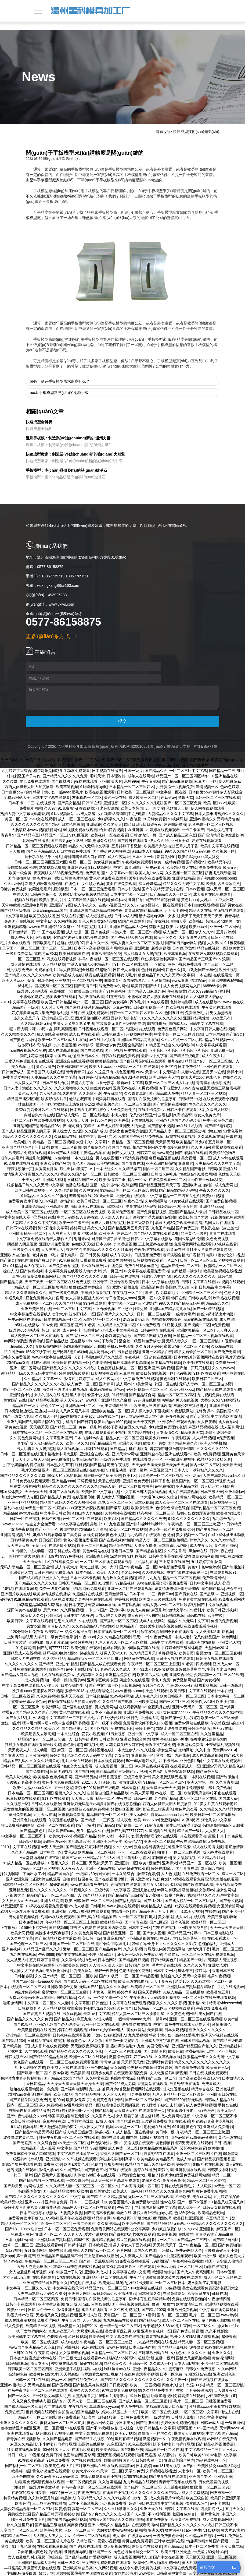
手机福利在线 (145, 1561)
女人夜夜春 (206, 1422)
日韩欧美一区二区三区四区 (126, 1174)
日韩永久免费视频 (15, 1357)
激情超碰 (67, 1201)
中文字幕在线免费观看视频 (131, 2003)
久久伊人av (200, 1147)
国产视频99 (195, 862)
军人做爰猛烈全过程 (76, 970)
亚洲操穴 (185, 1163)
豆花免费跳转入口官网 (44, 1298)
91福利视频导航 (93, 787)
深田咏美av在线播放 (87, 1206)
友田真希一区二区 (87, 797)
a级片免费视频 (219, 1787)
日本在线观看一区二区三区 (116, 1631)
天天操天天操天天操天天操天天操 (160, 1465)
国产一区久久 (19, 2396)
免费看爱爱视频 (15, 1077)
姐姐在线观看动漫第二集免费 (57, 1535)
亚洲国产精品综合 (17, 1147)
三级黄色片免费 (26, 1249)
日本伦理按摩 (73, 824)
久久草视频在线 (210, 1136)
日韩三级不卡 (226, 2525)
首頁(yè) (163, 131)
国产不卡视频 (97, 2428)
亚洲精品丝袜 (187, 1486)
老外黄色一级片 (45, 1255)
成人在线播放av (208, 1002)
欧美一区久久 (165, 937)
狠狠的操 (165, 2170)
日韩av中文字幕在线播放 (151, 1239)
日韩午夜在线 (221, 1551)
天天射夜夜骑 (225, 2390)
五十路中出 (197, 2003)
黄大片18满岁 (232, 2530)
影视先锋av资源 (20, 2315)
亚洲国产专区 (60, 905)
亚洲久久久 (221, 2353)
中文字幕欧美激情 (226, 1416)
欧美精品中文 (11, 2202)
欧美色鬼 (175, 2051)
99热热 (132, 2137)
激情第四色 (221, 2024)
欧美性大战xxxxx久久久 (32, 1787)
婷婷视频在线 (125, 1599)
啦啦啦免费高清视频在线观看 (39, 2482)
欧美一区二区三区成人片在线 (62, 1040)
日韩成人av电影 (126, 970)
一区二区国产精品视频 (139, 1976)
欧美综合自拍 (133, 2223)
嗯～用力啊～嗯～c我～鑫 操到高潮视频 (42, 1029)
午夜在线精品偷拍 (141, 1206)
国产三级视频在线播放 (210, 2379)
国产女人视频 (123, 1153)
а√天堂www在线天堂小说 (142, 1416)
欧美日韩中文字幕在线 (100, 1492)
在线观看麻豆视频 (52, 2546)
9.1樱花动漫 (234, 943)
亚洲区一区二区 (48, 2234)
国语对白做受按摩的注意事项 (152, 1099)
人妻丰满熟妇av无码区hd (224, 1475)
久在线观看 (88, 1621)
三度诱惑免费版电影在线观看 (29, 1061)
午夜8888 (87, 1637)
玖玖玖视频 (77, 2336)
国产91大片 (233, 1755)
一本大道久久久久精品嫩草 (118, 1169)
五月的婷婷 (225, 932)
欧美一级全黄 (20, 873)
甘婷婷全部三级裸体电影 (182, 1648)
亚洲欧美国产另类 (55, 1163)
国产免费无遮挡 (227, 1352)
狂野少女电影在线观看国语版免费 (33, 1744)
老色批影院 (109, 808)
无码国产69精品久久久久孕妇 (104, 1987)
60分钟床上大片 (56, 2449)
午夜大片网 (71, 2320)
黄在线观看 (14, 2541)
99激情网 (231, 2153)
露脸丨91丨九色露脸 (107, 1524)
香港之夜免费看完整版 (128, 1131)
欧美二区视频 (230, 1863)
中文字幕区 (120, 1890)
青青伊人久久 (58, 1626)
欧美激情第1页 (228, 1513)
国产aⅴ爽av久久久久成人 (109, 1669)
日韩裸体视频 (173, 1615)
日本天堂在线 (132, 1787)
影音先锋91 (166, 857)
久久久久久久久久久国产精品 (35, 824)
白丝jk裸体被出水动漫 (215, 1314)
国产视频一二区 (197, 1325)
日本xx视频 (194, 889)
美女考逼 (165, 1917)
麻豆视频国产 (70, 1325)
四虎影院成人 (211, 2509)
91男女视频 (147, 1088)
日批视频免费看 (19, 970)
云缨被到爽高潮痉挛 (175, 1115)
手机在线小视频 (67, 1551)
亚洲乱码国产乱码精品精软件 (191, 1987)
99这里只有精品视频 (124, 2439)
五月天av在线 (213, 1072)
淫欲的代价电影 (124, 1018)
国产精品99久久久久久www (28, 975)
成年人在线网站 (141, 776)
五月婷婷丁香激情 (126, 846)
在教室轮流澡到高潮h (208, 1739)
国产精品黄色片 (33, 1831)
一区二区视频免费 (87, 980)
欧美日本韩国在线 (74, 953)
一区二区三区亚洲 (29, 959)
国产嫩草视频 (117, 1508)
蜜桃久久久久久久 (43, 1174)
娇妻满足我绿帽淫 (220, 873)
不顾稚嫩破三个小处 (221, 2250)
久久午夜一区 (177, 2379)
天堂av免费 (134, 2471)
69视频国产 (161, 2261)
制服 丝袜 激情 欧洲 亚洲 (94, 1233)
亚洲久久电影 (129, 1443)
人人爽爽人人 (59, 1233)
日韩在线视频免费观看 (89, 1013)
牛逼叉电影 (14, 1298)
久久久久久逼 (199, 2353)
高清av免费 (17, 2374)
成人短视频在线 (99, 916)
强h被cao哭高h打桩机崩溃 (28, 1362)
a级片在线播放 (27, 1325)
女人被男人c (12, 1901)
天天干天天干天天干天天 (201, 916)
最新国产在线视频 (19, 921)
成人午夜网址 (119, 857)
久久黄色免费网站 (25, 1438)
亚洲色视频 (100, 932)
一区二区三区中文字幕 (188, 770)
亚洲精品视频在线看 (221, 2304)
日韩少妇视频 (61, 1771)
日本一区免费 (171, 2374)
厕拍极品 (60, 889)
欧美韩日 (196, 921)
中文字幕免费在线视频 (139, 1379)
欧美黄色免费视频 (186, 2519)
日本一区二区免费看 (202, 2546)
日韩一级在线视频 (125, 1276)
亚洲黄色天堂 (233, 1454)
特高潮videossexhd (225, 2003)
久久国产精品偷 (68, 1303)
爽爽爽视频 (76, 2525)
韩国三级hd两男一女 (223, 921)
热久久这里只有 (26, 1018)
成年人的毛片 (12, 1158)
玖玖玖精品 (139, 2396)
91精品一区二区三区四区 (164, 1782)
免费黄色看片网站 (172, 1029)
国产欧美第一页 (16, 2046)
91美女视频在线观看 (187, 1201)
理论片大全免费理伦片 (117, 1109)
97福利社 (223, 991)
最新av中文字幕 (154, 1056)
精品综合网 (101, 2218)
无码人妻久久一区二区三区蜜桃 (136, 943)
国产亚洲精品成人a (42, 851)
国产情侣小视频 (160, 1126)
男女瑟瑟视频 (221, 1013)
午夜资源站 (150, 781)
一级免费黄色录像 (62, 1637)
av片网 (157, 873)
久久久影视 (132, 1949)
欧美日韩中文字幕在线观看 (29, 1621)
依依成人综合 (122, 2428)
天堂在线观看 (109, 1481)
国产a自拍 (66, 1056)
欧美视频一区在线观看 (109, 835)
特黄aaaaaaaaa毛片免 (169, 1814)
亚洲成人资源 (90, 2315)
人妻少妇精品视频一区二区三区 (26, 2509)
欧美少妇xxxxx (182, 1389)
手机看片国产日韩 (77, 1422)
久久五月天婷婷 (148, 1346)
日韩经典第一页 (192, 1938)
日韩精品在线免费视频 (46, 2040)
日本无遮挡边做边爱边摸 (25, 1411)
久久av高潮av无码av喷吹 (93, 1626)
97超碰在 (103, 970)
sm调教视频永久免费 (28, 1050)
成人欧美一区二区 (144, 797)
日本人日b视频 (186, 2363)
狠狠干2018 (74, 1691)
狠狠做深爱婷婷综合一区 (89, 1287)
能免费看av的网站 (114, 986)
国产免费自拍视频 (221, 1201)
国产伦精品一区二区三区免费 (215, 1508)
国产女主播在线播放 (170, 1104)
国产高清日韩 (85, 986)
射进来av (81, 1239)
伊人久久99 (159, 840)
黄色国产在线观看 (28, 2062)
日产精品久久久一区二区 (170, 894)
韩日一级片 (51, 1330)
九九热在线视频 (23, 1954)
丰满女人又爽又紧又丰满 (73, 1023)
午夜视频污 (78, 2406)
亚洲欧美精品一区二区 (27, 1233)
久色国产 (124, 2008)
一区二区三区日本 (170, 2283)
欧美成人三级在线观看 (152, 1405)
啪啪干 (162, 1852)
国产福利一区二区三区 (84, 1335)
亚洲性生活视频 (51, 2304)
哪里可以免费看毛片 (162, 1292)
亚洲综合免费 (56, 2202)
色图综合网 (101, 1362)
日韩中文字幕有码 (78, 1615)
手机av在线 (227, 2105)
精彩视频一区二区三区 (155, 1513)
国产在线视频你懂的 (116, 1540)
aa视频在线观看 (23, 900)
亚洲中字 (168, 1066)
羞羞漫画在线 (80, 1196)
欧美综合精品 (107, 2449)
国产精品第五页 (75, 1728)
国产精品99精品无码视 (178, 1190)
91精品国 (119, 1395)
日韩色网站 (43, 1572)
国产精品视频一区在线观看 (41, 2180)
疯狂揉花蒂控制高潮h (159, 959)
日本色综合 (85, 1572)
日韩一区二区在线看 (154, 1314)
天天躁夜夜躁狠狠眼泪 (89, 2046)
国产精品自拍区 (141, 1432)
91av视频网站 (62, 813)
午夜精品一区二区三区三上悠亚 (194, 1524)
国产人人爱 (136, 2514)
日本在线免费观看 (75, 851)
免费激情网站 (213, 1578)
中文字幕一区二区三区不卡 (23, 1836)
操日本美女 (39, 2363)
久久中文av (88, 1190)
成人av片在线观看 (84, 1034)
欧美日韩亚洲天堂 (164, 1077)
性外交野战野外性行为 (119, 1718)
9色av (91, 1960)
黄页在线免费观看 (121, 883)
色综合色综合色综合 (172, 1508)
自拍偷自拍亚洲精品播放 (107, 1793)
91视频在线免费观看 (227, 1217)
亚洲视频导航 (75, 2552)
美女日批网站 (56, 1970)
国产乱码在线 (88, 1917)
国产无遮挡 (199, 1416)
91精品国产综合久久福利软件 (169, 1045)
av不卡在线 (75, 1669)
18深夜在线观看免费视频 (46, 1906)
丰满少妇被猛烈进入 (190, 1405)
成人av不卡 (71, 1330)
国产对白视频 (68, 2347)
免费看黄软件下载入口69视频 (33, 1201)
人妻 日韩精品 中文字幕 (210, 1287)
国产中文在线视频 (212, 1605)
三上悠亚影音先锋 (132, 1309)
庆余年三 (233, 1588)
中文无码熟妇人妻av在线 (179, 1072)
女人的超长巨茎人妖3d (84, 1298)
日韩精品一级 (189, 1099)
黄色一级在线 (115, 797)
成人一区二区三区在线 (77, 819)
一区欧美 (158, 964)
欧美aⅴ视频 (176, 926)
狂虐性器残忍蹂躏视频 (120, 2105)
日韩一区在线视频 (25, 1518)
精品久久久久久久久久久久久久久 (70, 1486)
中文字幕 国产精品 (72, 2148)
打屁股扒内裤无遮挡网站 (164, 1949)
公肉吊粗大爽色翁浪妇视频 (171, 1771)
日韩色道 (225, 1276)
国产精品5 (105, 1825)
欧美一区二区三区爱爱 (220, 1718)
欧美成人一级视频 (128, 2191)
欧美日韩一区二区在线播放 (212, 1814)
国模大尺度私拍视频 (108, 1222)
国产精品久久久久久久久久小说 (68, 1368)
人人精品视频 (53, 964)
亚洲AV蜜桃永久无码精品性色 (214, 819)
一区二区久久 (108, 2186)
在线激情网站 (174, 2293)
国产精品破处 (57, 1341)
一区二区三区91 (216, 2487)
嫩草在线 (175, 1061)
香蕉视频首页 (83, 2396)
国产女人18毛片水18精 (25, 1718)
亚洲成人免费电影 (218, 2127)
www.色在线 (233, 1002)
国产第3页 (234, 1034)
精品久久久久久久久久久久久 (27, 1136)
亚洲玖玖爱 (181, 1847)
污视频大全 (224, 1481)
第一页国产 (112, 1271)
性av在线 (167, 2202)
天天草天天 (34, 1282)
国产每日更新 (45, 1260)
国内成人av (178, 1023)
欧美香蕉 (121, 1120)
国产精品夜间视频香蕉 (152, 1335)
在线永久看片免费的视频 (140, 2568)
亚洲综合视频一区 (156, 2331)
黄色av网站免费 (100, 2422)
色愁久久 (231, 1292)
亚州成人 (227, 1944)
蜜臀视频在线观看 (227, 1147)
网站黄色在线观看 (139, 1658)
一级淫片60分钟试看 (30, 991)
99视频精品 (66, 1997)
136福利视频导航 (154, 2137)
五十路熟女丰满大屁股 (144, 1217)
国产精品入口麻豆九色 (146, 991)
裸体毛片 (25, 986)
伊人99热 (152, 1615)
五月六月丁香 (187, 846)
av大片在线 (28, 1513)
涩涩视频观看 (180, 2256)
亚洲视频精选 (15, 926)
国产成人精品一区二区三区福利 (191, 1901)
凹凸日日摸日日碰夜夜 (143, 824)
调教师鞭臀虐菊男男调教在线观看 (184, 2143)
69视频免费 (93, 1744)
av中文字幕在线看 (72, 1524)
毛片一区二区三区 (227, 1949)
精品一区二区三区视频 (181, 1578)
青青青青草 (75, 1072)
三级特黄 (102, 1890)
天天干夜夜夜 (144, 1422)
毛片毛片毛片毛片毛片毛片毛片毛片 (178, 1050)
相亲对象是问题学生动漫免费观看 (61, 770)
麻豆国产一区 (205, 781)
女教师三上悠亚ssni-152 (73, 1104)
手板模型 (106, 180)
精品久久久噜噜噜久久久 (25, 1292)
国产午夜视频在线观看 (130, 2304)
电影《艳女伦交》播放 (225, 1255)
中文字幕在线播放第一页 (187, 1572)
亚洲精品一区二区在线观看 (136, 1066)
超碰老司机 (58, 1884)
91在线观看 (74, 2428)
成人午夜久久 (85, 905)
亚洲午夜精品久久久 (149, 2369)
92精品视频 (125, 1583)
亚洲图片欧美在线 (16, 1594)
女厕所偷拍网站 (48, 1346)
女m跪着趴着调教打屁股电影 (122, 813)
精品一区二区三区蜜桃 (206, 2180)
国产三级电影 (108, 1787)
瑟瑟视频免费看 (52, 867)
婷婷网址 (77, 1228)
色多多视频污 (176, 1416)
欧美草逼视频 (67, 787)
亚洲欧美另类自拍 (193, 1927)
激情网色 (140, 2562)
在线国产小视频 (115, 2492)
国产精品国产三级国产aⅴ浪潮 (204, 959)
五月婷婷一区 (219, 1142)
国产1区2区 (153, 1901)
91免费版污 (67, 808)
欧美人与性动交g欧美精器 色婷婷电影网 (39, 1777)
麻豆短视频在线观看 (23, 1798)
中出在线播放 (92, 1266)
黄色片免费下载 (46, 878)
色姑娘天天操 (177, 808)
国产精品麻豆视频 (177, 781)
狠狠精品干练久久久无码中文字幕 (166, 975)
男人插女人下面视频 (26, 1970)
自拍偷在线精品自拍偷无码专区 (74, 1701)
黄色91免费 (161, 1680)
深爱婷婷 (117, 1556)
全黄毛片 (39, 1545)
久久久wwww (223, 1368)
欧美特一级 (20, 2471)
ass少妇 (110, 1782)
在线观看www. (95, 2358)
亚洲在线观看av (178, 1454)
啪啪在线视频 (215, 2266)
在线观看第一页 (226, 975)
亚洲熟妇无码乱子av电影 (84, 1804)
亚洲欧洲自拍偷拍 (161, 1163)
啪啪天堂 (97, 776)
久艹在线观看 (36, 2051)
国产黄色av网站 (22, 1040)
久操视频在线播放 (120, 1513)
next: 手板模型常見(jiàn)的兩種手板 (59, 392)
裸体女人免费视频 (189, 2433)
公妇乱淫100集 (191, 2385)
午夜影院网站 (182, 1411)
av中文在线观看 (42, 819)
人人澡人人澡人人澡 (106, 1965)
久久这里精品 (54, 1658)
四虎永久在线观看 (134, 1680)
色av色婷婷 (229, 787)
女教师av (206, 1890)
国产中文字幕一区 (104, 1685)
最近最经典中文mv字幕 (194, 1669)
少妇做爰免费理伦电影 (167, 1427)
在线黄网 (185, 2234)
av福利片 (197, 1610)
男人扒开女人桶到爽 (217, 1486)
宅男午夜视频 (118, 1465)
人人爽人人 (214, 1831)
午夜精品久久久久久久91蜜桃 (107, 1249)
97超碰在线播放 (147, 1400)
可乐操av (166, 2250)
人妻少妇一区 (189, 2471)
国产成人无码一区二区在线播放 (82, 1115)
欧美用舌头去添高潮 (223, 883)
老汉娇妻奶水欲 (136, 1319)
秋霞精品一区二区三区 (222, 1266)
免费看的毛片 (46, 970)
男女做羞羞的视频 (18, 1809)
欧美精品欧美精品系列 (159, 2148)
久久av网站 (13, 883)
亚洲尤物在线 (143, 1890)
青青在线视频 (157, 2336)
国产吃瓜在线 (128, 2121)
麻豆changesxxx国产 (50, 910)
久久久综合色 (45, 2143)
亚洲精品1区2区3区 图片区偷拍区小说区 (75, 1018)
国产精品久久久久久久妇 (35, 1583)
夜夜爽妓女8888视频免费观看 (58, 873)
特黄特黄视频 (14, 2498)
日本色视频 (180, 1922)
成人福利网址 (231, 1427)
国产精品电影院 (217, 1126)
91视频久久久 (58, 1863)
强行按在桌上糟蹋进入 (154, 1809)
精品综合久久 (217, 1303)
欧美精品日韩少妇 (191, 1142)
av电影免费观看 (172, 1567)
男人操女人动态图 (68, 1131)
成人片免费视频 (195, 2492)
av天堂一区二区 (38, 1508)
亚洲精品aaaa (211, 1206)
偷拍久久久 (232, 1077)
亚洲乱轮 (93, 824)
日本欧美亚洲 (100, 2245)
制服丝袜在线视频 (88, 1594)
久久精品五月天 (142, 1653)
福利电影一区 (72, 1255)
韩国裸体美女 (11, 1492)
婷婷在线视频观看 (165, 830)
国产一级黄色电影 (63, 1292)
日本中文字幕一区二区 (129, 894)
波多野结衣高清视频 (35, 1045)
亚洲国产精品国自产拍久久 (194, 2046)
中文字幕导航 (16, 916)
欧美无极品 (62, 2094)
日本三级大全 (211, 1492)
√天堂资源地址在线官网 (40, 1857)
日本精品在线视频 (166, 1362)
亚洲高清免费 (57, 1206)
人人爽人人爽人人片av (52, 2535)
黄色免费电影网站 (211, 2191)
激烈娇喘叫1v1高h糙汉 (180, 1820)
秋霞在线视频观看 (100, 792)
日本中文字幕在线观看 (51, 797)
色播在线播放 (76, 1185)
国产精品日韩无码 (47, 2514)
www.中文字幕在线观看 (51, 1357)
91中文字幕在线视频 (145, 2288)
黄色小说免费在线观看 (108, 878)
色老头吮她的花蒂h (135, 1970)
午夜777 (136, 2277)
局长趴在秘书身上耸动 (43, 857)
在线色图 (72, 883)
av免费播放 (60, 1459)
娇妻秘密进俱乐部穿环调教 (172, 1448)
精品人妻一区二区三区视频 (203, 1093)
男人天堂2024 (72, 1400)
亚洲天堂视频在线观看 (220, 2035)
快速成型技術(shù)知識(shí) (196, 131)
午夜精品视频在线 (95, 1153)
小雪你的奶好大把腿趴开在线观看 (80, 937)
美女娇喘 (189, 1206)
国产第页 (7, 1260)
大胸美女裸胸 (46, 1169)
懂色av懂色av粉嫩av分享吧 (193, 2137)
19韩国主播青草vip (112, 2396)
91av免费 (49, 1325)
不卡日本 (41, 1147)
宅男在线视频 (142, 1120)
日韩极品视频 (30, 1841)
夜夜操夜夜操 (174, 2180)
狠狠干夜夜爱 (106, 1970)
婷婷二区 (124, 1233)
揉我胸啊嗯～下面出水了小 (22, 1874)
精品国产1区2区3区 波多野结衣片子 (37, 1099)
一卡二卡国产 (193, 830)
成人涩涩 (221, 1583)
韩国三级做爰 (54, 1841)
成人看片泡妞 (57, 1642)
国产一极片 (85, 1825)
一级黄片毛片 (183, 1314)
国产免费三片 (187, 1228)
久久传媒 (9, 781)
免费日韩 (68, 2299)
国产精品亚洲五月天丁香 (160, 1185)
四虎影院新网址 (38, 1158)
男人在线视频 (107, 1158)
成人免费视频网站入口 (182, 986)
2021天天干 (91, 1782)
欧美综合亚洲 (142, 1508)
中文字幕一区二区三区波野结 (178, 1034)
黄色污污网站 (223, 2358)
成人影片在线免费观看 (212, 894)
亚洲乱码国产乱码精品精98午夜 (95, 910)
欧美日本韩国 (132, 808)
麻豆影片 (158, 1610)
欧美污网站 (51, 1707)
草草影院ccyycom (104, 2406)
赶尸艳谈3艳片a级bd (69, 1352)
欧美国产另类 (154, 1443)
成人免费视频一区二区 (34, 1303)
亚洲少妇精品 (183, 878)
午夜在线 (123, 1798)
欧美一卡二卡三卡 (74, 1222)
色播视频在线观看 (126, 1884)
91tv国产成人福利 (63, 1153)
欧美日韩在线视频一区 (33, 1190)
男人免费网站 (106, 1707)
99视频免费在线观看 (80, 830)
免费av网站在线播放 (25, 1319)
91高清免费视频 (133, 1158)
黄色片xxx (189, 900)
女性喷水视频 (93, 883)
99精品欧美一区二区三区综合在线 (128, 1190)
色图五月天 (173, 1013)
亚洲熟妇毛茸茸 (196, 1018)
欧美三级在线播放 (44, 916)
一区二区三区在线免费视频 (83, 1212)
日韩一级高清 (230, 1685)
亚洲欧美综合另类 (106, 953)
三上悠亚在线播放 (174, 1561)
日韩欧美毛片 (44, 943)
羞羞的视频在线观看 (200, 1319)
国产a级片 (49, 1556)
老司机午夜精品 (81, 1126)
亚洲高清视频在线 (15, 1535)
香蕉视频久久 (107, 1104)
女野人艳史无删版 (32, 2266)
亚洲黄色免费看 (135, 1481)
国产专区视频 (230, 1901)
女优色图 (177, 2353)
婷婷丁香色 (112, 1427)
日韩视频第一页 (19, 1169)
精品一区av (137, 1179)
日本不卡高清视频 (89, 948)
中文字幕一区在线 (171, 792)
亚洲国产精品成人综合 (128, 926)
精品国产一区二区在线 (198, 1863)
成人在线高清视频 (52, 1034)
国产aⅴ (59, 2401)
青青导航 (232, 916)
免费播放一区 (226, 1362)
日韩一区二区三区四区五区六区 (40, 862)
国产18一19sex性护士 (23, 2229)
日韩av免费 (143, 1798)
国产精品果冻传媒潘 (162, 900)
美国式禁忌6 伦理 (22, 867)
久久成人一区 (46, 1416)
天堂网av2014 (216, 1648)
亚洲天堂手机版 (213, 1443)
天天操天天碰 (77, 1120)
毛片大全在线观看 (15, 943)
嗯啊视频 (184, 2428)
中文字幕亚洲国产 (128, 867)
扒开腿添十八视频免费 (175, 787)
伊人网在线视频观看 (208, 808)
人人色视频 (170, 1874)
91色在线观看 (93, 2347)
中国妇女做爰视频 (96, 1292)
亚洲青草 (100, 1282)
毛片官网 (183, 2326)
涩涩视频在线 (44, 1217)
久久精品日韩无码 (36, 1023)
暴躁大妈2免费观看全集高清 (119, 1045)
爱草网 (89, 2455)
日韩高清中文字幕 (171, 2573)
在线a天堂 (168, 1938)
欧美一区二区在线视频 (128, 1529)
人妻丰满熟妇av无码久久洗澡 (97, 1357)
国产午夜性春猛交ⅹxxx (26, 2116)
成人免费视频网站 (218, 2519)
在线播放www (139, 2535)
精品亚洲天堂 (192, 1432)
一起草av (159, 2019)
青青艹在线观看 (222, 1233)
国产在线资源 (91, 1050)
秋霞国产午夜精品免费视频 (140, 1136)
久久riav (85, 1997)
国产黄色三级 (207, 1771)
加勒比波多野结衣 (171, 1728)
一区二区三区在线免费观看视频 (37, 1120)
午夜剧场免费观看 (211, 2008)
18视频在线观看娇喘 (20, 1588)
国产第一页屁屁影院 (193, 1368)
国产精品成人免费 (164, 1093)
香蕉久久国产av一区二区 (81, 1174)
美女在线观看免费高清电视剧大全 (210, 2288)
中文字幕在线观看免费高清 (146, 1271)
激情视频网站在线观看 (142, 2089)
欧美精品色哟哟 (222, 1153)
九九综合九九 (223, 1518)
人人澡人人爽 (111, 1217)
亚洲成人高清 (151, 1718)
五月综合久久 (153, 1685)
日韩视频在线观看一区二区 (100, 1029)
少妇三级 (53, 1615)
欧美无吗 (106, 2283)
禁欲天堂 (185, 797)
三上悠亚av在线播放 (155, 1244)
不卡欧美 (182, 2196)
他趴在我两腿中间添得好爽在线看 (97, 1099)
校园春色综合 (183, 2514)
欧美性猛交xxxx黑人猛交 (198, 857)
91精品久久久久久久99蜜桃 (44, 1196)
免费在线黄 (14, 2412)
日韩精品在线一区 (223, 1212)
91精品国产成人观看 (38, 2148)
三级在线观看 (120, 2170)
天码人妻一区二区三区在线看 (92, 2401)
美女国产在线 (14, 1400)
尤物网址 (185, 1750)
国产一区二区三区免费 (182, 803)
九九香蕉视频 (65, 1045)
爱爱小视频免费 (125, 1287)
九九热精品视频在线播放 (155, 2342)
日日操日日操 (50, 1540)
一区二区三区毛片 (185, 1852)
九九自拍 (96, 2089)
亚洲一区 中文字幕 (153, 1298)
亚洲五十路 (180, 840)
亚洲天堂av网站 (125, 1454)
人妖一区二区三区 (79, 2530)
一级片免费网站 (19, 953)
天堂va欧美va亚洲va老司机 (24, 905)
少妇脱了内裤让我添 (178, 1895)
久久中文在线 (97, 2078)
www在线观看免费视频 (89, 1884)
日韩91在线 (91, 803)
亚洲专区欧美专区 (125, 1282)
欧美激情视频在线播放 (222, 1271)
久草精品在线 (65, 1136)
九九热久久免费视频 (119, 1578)
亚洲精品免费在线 (120, 1674)
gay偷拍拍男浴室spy (77, 1416)
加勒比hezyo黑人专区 (20, 1497)
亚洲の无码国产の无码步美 (178, 1120)
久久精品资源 (115, 2196)
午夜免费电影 (210, 867)
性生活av (187, 1174)
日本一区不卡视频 (85, 1578)
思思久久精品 (104, 840)
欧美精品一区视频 (41, 2326)
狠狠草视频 (113, 2164)
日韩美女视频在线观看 (175, 1658)
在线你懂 (24, 1260)
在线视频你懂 (83, 1497)
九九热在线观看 (91, 996)
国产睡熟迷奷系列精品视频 (87, 1007)
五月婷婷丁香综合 (16, 770)
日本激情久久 (167, 1432)
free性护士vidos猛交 (205, 1179)
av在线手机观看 (102, 1040)
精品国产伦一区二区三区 (181, 1266)
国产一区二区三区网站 (144, 2100)
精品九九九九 (149, 1578)
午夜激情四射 (219, 2299)
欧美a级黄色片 (76, 2164)
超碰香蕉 (228, 2336)
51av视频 (14, 2250)
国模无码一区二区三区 (225, 889)
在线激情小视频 (62, 1545)
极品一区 (92, 2105)
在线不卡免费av (151, 1109)
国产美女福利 (116, 1002)
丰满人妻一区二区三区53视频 (136, 932)
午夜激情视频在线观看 (186, 2439)
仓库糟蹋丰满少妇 (186, 1271)
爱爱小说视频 (98, 1395)
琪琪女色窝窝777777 (172, 1712)
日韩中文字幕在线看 (206, 1023)
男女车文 (121, 1755)
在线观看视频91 (223, 1572)
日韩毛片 (97, 1906)
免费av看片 (155, 867)
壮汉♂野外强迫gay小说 (152, 2213)
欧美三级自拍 (85, 991)
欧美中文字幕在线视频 (219, 846)
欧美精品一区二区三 (225, 1497)
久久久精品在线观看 (114, 1637)
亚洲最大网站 (79, 2293)
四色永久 (173, 970)
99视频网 (98, 2148)
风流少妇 (113, 2089)
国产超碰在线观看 (132, 840)
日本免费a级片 (31, 1922)
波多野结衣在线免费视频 (149, 878)
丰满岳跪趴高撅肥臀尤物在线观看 (32, 2568)
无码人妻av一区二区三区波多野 (205, 1384)
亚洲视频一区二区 (80, 1405)
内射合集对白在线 (39, 1115)
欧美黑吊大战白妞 (159, 846)
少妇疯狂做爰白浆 (167, 2229)
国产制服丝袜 (233, 1567)
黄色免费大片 (137, 2417)
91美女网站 (206, 1174)
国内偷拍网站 (19, 878)
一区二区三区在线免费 (63, 1432)
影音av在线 (175, 1249)
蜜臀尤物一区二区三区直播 (186, 1346)
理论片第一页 (52, 1405)
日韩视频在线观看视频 (71, 2035)
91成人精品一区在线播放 (24, 1863)
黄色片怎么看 (186, 1809)
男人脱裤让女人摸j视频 (142, 953)
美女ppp (7, 2256)
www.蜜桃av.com (129, 1691)
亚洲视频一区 (114, 803)
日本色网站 (214, 1034)
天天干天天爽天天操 (32, 1459)
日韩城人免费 (182, 2417)
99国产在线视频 (50, 932)
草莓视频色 (86, 1481)
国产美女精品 (68, 803)
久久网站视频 (65, 921)
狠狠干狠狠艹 (163, 2304)
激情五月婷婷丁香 (79, 1379)
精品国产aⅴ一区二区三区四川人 (212, 1061)
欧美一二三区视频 (66, 1147)
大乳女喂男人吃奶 (194, 937)
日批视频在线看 (104, 1373)
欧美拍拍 (215, 2148)
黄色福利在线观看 (175, 1379)
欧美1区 (210, 803)
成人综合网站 (211, 1868)
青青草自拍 (109, 2062)
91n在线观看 (157, 1002)
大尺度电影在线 (90, 2331)
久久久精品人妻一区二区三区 (70, 2186)
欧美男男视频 (119, 1260)
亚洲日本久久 (88, 1056)
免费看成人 (210, 2083)
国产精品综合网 (142, 1395)
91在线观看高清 (192, 1836)
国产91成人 (142, 1669)
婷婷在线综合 (162, 1868)
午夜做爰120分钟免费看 (146, 819)
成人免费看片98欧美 (166, 2498)
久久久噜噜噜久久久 (18, 1034)
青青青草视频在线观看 (177, 2482)
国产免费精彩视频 (151, 1212)
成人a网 (119, 2535)
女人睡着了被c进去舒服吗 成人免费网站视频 (179, 2105)
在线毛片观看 (43, 2277)
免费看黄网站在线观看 (193, 1244)
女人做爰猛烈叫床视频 (214, 1631)
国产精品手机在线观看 (128, 1448)
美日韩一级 (91, 1938)
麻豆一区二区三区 (72, 1750)
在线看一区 (120, 1911)
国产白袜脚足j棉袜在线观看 (75, 781)
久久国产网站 (71, 2170)
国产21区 (90, 2326)
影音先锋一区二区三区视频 (210, 824)
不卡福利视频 (159, 2514)
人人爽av (214, 943)
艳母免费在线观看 (35, 781)
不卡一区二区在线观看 (136, 1852)
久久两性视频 (71, 1610)
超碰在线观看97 (70, 943)
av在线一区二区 (168, 1793)
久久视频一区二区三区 (184, 873)
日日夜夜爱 (118, 2385)
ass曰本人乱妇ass (147, 851)
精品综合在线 (120, 1545)
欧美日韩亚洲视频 (222, 1610)
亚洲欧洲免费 (17, 1879)
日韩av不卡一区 (41, 2309)
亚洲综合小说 (20, 1395)
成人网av (123, 1384)
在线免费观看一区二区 (167, 1179)
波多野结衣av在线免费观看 (212, 2347)
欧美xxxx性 (198, 926)
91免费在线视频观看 (21, 1163)
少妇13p (214, 1131)
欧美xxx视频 (212, 1196)
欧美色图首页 (23, 2476)
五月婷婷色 (87, 1077)
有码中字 (73, 1249)
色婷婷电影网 (181, 1002)
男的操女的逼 (19, 2514)
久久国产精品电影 (57, 2439)
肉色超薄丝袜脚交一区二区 (119, 1368)
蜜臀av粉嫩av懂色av (107, 1389)
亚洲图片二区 (125, 1863)
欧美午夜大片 (50, 900)
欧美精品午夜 (218, 862)
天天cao (31, 1901)
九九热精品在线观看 (144, 1535)
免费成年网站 (30, 808)
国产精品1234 (13, 2040)
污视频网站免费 (139, 1034)
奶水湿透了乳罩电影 (204, 2283)
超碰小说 (102, 2132)
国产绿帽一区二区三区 (142, 2487)
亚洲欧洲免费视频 (54, 1244)
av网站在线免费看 (222, 2439)
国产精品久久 (156, 770)
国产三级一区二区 (57, 948)
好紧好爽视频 (81, 1642)
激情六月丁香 (82, 1083)
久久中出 (202, 1750)
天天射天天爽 (52, 1007)
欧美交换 (215, 1615)
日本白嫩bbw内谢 (16, 792)
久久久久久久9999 (212, 1448)
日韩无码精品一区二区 (77, 1583)
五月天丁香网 (175, 910)
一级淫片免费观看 (115, 1459)
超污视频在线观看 (22, 2170)
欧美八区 (111, 1518)
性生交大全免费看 (41, 1524)
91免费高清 (68, 1260)
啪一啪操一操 (56, 1680)
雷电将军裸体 (45, 953)
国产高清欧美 (79, 1841)
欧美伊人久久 (107, 1572)
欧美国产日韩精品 (56, 1002)
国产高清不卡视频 (99, 2213)
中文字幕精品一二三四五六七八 (173, 1196)
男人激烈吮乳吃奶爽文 (58, 1093)
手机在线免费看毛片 (178, 2186)
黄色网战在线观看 (74, 1712)
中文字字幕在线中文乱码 (129, 2272)
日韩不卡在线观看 (182, 1109)
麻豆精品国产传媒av (184, 1933)
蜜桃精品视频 (103, 2240)
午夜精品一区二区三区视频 (51, 1142)
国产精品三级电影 (15, 910)
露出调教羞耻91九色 (127, 2046)
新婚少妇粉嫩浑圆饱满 (44, 883)
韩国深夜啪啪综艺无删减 (84, 1346)
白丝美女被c (100, 1088)
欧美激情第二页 (112, 1179)
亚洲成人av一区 (226, 1664)
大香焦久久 (209, 1400)
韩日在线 (178, 1298)
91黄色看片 (233, 1131)
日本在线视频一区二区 (62, 1319)
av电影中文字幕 (223, 2455)
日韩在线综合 (107, 1416)
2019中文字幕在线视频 (20, 1002)
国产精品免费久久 (183, 1443)
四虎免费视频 (89, 2492)
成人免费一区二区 (178, 932)
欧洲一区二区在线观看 (55, 1825)
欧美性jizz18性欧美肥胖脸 (213, 1701)
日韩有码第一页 (43, 894)
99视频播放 (157, 1023)
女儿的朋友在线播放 (51, 1395)
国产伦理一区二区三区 (28, 1944)
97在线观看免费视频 (119, 2390)
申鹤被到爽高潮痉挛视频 (212, 2121)
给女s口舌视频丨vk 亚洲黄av (123, 830)
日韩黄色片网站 (74, 878)
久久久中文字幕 (20, 1938)
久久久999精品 (200, 991)
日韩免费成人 (112, 1034)
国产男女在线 (231, 905)
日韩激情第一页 (143, 835)
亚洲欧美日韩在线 (36, 1309)
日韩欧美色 (108, 1739)
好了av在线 (143, 2057)
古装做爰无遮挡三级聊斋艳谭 (120, 1023)
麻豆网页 (126, 1373)
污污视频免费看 (174, 1583)
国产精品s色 (149, 2320)
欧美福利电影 (125, 2293)
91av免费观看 (148, 1325)
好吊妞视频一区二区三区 (147, 1389)
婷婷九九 (57, 1755)
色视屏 (168, 1535)
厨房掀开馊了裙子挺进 (110, 1239)
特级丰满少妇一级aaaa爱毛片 (58, 792)
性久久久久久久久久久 (207, 1104)
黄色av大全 (27, 1093)
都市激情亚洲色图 (16, 2428)
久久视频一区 (223, 851)
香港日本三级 (122, 1551)
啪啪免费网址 (157, 2519)
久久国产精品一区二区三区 (57, 1976)
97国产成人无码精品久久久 (41, 1443)
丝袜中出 (15, 2051)
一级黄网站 (234, 2422)
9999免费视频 (72, 1556)
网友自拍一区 (221, 2492)
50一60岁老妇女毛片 (143, 1761)
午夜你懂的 (112, 1093)
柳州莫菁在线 (233, 1373)
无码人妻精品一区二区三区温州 (26, 1567)
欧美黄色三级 (217, 2067)
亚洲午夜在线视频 (75, 2218)
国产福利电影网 (128, 1901)
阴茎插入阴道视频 (22, 1244)
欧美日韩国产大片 (146, 986)
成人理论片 (167, 2455)
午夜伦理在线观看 (149, 1249)
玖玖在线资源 (72, 916)
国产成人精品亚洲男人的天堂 (121, 1126)
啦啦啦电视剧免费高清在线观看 (177, 2396)
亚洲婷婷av (76, 867)
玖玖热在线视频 (226, 1298)
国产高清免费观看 (189, 2067)
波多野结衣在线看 (136, 2024)
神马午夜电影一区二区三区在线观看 (108, 959)
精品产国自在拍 (60, 1874)
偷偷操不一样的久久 (155, 2433)
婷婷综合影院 (199, 1728)
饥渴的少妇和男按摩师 (134, 2283)
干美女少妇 (31, 1179)
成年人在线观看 (94, 2309)
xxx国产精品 (73, 2078)
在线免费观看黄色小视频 (105, 1432)
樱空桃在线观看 (64, 2363)
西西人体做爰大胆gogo (205, 996)
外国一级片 (133, 770)
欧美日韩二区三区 (207, 1379)
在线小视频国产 (112, 905)
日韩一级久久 (68, 2562)
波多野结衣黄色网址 (20, 2137)
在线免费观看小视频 (220, 1099)
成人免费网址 (226, 1185)
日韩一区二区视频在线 (19, 1454)
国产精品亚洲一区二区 (122, 1933)
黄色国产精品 (212, 1588)
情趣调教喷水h (198, 2541)
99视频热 (36, 2455)
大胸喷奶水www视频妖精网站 (36, 830)
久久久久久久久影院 (145, 803)
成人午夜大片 (22, 937)
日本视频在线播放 (107, 770)
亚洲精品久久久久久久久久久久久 (215, 2223)
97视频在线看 (225, 1244)
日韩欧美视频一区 (149, 1007)
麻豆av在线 (122, 1007)
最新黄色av (76, 2040)
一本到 (120, 1836)
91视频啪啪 (230, 1341)
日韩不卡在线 (222, 937)
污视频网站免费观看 (88, 1588)
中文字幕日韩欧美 (55, 1513)
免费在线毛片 (122, 1728)
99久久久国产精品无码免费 (187, 851)
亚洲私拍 (135, 900)
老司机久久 (151, 2180)
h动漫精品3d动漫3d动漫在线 (123, 1077)
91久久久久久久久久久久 (160, 1018)
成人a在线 (234, 2164)
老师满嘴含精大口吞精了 (85, 857)
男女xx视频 (35, 1626)
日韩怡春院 (23, 1976)
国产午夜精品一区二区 (215, 1529)
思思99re (131, 781)
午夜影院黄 (176, 991)
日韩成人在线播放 (46, 1804)
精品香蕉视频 (110, 1777)
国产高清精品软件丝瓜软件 (220, 835)
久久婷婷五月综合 (43, 2498)
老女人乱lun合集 (16, 2277)
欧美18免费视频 (121, 1212)
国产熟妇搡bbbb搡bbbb (216, 878)
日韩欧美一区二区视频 (135, 792)
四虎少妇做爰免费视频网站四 (36, 1276)
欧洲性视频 (228, 970)
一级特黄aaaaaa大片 (132, 2019)
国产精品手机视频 (43, 1400)
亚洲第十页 (223, 2476)
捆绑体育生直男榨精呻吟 (124, 980)
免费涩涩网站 (48, 2320)
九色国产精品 (83, 1163)
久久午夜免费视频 (125, 2309)
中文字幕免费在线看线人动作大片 (44, 1239)
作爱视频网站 (100, 2557)
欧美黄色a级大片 (43, 2374)
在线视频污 (46, 803)
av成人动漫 (85, 813)
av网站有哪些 (15, 1341)
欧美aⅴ (230, 867)
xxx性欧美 (227, 803)
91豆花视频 (172, 1325)
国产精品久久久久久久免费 (65, 776)
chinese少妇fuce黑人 (106, 2030)
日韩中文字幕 (201, 1583)
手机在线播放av (230, 1987)
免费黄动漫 (94, 873)
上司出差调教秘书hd (225, 980)
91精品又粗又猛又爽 (214, 1459)
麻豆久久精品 (135, 1427)
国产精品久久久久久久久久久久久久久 (37, 2196)
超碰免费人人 (91, 1653)
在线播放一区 (61, 991)
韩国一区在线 (165, 1384)
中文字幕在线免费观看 (222, 1761)
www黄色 (165, 1153)
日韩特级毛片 (86, 1739)
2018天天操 (103, 1196)
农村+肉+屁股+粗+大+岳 (72, 2110)
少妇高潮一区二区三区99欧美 (218, 1674)
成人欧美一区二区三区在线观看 (32, 1212)
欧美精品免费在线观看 (27, 1153)
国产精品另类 (11, 1282)
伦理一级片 (137, 1470)
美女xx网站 (139, 1814)
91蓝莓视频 (116, 996)
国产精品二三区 (63, 1427)
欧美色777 (133, 1841)
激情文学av (178, 1610)
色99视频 (184, 1373)
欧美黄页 (236, 948)
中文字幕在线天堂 (15, 1217)
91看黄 (90, 1325)
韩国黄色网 (161, 1857)
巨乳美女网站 (81, 1970)
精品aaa (10, 1513)
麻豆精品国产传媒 (221, 2218)
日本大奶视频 (175, 2030)
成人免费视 (33, 1680)
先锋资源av (204, 1411)
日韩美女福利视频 (222, 2170)
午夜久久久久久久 (214, 1190)
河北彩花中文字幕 (53, 1228)
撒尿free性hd (228, 2326)
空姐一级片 (10, 1723)
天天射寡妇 (69, 2374)
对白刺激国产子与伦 (24, 776)
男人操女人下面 (27, 1083)
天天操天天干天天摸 (163, 1787)
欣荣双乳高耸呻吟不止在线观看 (41, 1109)
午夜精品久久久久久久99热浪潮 (104, 2498)
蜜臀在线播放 (145, 2170)
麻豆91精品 (12, 1266)
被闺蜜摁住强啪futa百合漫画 (83, 1529)
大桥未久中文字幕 (91, 1142)
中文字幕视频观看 (211, 1045)
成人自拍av (227, 1422)
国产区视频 (99, 1728)
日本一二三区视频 (85, 2202)
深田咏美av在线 (96, 2304)
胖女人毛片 (126, 975)
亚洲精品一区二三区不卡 (201, 1292)
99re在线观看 (94, 1303)
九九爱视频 (137, 2035)
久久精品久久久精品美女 (220, 1809)
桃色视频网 (124, 1072)
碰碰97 (6, 1599)
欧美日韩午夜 (199, 2293)
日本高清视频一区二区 (140, 2186)
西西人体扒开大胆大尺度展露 (29, 787)
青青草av (165, 1594)
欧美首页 (186, 1653)
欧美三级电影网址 (222, 1917)
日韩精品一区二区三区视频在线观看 (36, 846)
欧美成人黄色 (138, 1610)
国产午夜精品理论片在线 (162, 889)
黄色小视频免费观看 (184, 964)
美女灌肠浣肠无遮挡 (169, 1777)
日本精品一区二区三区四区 (131, 787)
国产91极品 (108, 1976)
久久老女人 (112, 824)
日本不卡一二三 (21, 803)
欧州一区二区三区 (88, 1002)
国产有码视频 (129, 1605)
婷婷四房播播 (175, 824)
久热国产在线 (119, 1147)
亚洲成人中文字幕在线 (119, 1330)
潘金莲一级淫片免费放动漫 (141, 1341)
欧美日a (185, 2455)
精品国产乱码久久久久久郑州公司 (68, 1502)
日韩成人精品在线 (219, 2100)
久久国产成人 (96, 1131)
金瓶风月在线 (158, 1707)
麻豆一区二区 (80, 862)
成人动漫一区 (77, 932)
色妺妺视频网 (152, 970)
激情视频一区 (207, 787)
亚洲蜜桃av (55, 2159)
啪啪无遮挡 (146, 2455)
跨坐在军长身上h (146, 1944)
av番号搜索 (104, 1083)
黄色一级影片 (90, 1427)
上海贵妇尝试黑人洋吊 (26, 1637)
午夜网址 (124, 2207)
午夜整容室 (219, 1723)
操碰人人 (10, 1271)
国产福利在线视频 (77, 1707)
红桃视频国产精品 (90, 1465)
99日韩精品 (232, 1524)
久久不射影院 (175, 1551)
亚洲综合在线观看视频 (74, 1061)
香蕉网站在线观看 (152, 2083)
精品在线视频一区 (212, 948)
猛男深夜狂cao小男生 (170, 1739)
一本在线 (203, 975)
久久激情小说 (90, 1093)
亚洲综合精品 (32, 1206)
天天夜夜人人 (19, 1750)
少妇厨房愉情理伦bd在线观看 (153, 1836)
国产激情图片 (155, 2051)
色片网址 (124, 2250)
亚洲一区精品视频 (23, 1502)
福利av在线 (13, 1508)
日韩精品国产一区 (82, 1179)
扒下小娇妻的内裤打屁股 (24, 1465)
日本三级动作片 (55, 1083)
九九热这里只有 (61, 2331)
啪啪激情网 (234, 1847)
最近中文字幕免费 (160, 1744)
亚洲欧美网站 (146, 1701)
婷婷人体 (105, 1836)
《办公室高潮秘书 (211, 2417)
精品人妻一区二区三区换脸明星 (40, 1287)
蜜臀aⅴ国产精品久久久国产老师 (29, 1712)
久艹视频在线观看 (82, 2159)
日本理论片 (116, 776)
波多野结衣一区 (82, 1314)
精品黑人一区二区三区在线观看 (88, 2207)
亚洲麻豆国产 (114, 1938)
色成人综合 (185, 2159)
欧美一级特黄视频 (169, 862)
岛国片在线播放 (91, 2444)
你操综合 (56, 1669)
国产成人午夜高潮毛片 (195, 2272)
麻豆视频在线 (54, 2121)
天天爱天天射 (36, 1492)
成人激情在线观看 (25, 964)
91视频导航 (178, 819)
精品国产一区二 (54, 835)
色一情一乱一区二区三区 (120, 2326)
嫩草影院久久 (94, 1147)
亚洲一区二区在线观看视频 (129, 1588)
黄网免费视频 (20, 1814)
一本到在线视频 (201, 1777)
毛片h (102, 926)
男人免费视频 (50, 2105)
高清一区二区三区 (56, 2223)
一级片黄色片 (208, 2514)
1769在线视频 (68, 2277)
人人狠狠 (16, 851)
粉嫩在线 (233, 1136)
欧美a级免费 (149, 1863)
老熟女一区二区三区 (115, 1502)
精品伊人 (67, 2498)
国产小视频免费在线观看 (125, 1050)
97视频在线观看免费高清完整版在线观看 (204, 1879)
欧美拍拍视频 (108, 1163)
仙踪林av (118, 900)
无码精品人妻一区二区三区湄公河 (177, 1131)
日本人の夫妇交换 (25, 1658)
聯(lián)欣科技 (200, 746)
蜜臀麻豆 (175, 2369)
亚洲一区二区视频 (50, 1809)
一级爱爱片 (159, 2417)
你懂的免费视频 (13, 889)
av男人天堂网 (141, 1793)
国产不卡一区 (46, 1529)
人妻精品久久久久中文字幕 (170, 813)
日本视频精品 (96, 1696)
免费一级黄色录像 (218, 1120)
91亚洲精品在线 (224, 776)
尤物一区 (139, 2498)
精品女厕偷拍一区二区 (193, 1352)
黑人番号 (77, 1395)
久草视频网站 (156, 1201)
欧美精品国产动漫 (131, 1626)
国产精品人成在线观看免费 (156, 1233)
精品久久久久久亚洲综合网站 (169, 2191)
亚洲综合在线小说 (95, 1454)
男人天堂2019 (115, 1653)
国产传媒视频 (158, 921)
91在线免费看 (58, 2460)
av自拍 (170, 1217)
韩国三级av (71, 1857)
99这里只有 (221, 1018)
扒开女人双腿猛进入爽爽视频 (194, 2336)
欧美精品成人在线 (182, 867)
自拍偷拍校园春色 (166, 1319)
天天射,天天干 (100, 1863)
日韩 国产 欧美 (137, 1965)
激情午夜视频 (21, 1529)
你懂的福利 (208, 1944)
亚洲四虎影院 (96, 1556)
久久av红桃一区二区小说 (182, 1040)
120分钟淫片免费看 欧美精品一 (37, 1631)
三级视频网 (130, 1685)
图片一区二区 (163, 2240)
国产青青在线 (132, 1163)
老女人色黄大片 (207, 1115)
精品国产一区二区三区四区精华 (182, 776)
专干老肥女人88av (174, 1088)
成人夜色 (134, 1615)
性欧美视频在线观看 (183, 1007)
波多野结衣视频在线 (165, 1626)
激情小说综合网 (40, 980)
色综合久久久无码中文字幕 (89, 1755)
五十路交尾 (154, 808)
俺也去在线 (229, 2412)
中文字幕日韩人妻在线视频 (86, 900)
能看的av (77, 1680)
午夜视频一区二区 (128, 1292)
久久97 (50, 808)
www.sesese (13, 1524)
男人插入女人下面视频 (150, 1411)
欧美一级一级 (205, 2256)
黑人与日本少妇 (102, 1352)
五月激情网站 (158, 980)
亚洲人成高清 (51, 1901)
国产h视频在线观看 (191, 1153)
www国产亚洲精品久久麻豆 (51, 926)
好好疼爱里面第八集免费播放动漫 (40, 1013)
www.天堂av (146, 1072)
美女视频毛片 (22, 1066)
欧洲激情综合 (163, 2272)
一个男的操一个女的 (110, 1997)
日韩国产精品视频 (195, 2040)
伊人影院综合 (231, 792)
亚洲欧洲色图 (224, 2374)
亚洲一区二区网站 (225, 926)
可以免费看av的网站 (18, 1825)
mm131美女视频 (189, 1911)
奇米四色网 (130, 1572)
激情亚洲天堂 (14, 1174)
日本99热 (103, 1244)
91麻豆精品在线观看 (31, 1599)
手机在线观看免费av (61, 1561)
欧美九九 (142, 873)
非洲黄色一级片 (194, 1233)
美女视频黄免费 (106, 862)
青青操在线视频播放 (213, 1083)
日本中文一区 (50, 1852)
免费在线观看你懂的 (141, 1266)
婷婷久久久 (199, 1540)
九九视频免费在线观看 (216, 1395)
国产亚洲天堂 (12, 1755)
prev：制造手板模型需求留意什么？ (60, 381)
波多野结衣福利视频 (201, 1556)
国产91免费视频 (112, 991)
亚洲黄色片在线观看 (29, 1820)
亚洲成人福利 (53, 1179)
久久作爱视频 (66, 1190)
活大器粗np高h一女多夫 (159, 916)
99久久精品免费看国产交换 (161, 2390)
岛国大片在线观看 (140, 1029)
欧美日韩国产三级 (72, 1066)
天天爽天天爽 (227, 1330)
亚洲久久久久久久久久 (207, 2030)
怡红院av (198, 980)
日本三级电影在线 (218, 1933)
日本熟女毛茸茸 (219, 830)
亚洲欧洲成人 (95, 2272)
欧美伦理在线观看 (198, 1362)
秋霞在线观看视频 (180, 1136)
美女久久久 (96, 1228)
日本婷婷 (143, 2466)
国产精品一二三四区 (226, 770)
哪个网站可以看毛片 (113, 1944)
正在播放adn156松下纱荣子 (93, 1341)
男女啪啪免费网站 (165, 2562)
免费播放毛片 (196, 1013)
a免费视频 (220, 1325)
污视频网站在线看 (208, 1357)
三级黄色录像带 (137, 1777)
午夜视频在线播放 (63, 1820)
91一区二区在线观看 (131, 964)
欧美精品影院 (106, 1061)
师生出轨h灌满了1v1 (76, 1169)
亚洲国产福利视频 (159, 1368)
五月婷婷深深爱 (226, 2196)
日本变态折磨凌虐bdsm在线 (92, 1605)
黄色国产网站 (225, 1545)
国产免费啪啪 (37, 1771)
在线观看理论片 (100, 1691)
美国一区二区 (16, 819)
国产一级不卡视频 (106, 1723)
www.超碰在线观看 (133, 1868)
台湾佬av (171, 1954)
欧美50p (201, 2455)
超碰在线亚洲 (160, 1357)
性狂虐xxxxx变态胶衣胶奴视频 (78, 1508)
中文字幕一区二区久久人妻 (46, 2003)
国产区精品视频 (87, 2094)
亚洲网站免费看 (119, 948)
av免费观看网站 (231, 1599)
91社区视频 (79, 835)
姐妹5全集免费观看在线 (21, 2164)
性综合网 (96, 2336)
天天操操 (154, 2030)
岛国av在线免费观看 (58, 1917)
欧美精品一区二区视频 (97, 1852)
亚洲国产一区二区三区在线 (71, 1944)
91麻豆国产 (116, 2444)
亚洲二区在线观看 (64, 1492)
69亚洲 (178, 2127)
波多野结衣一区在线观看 (161, 905)
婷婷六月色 (126, 1992)
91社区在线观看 (206, 1373)
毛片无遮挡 (234, 1357)
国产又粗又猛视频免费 (28, 2100)
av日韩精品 (35, 2083)
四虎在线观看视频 (61, 959)
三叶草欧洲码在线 (153, 2353)
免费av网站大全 (17, 797)
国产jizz (189, 2466)
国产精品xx (173, 2546)
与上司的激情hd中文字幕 (155, 2207)
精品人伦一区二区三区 (124, 1438)
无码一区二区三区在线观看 (217, 797)
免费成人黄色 (22, 2234)
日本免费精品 (189, 1066)
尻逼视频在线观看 (229, 910)
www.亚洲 (180, 980)
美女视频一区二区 (196, 1158)
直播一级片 (99, 1185)
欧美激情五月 (217, 1992)
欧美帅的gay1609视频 (112, 1422)
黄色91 (193, 1567)
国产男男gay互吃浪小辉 (71, 840)
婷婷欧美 (71, 2514)
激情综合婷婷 (147, 1874)
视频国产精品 (84, 1836)
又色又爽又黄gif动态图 (97, 921)
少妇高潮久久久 (111, 819)
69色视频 (172, 2288)
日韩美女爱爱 (15, 1642)
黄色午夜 (193, 2127)
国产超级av (209, 1594)
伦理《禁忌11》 (101, 1954)
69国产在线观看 (131, 921)
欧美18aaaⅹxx (146, 1820)
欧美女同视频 (21, 1933)
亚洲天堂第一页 (200, 1782)
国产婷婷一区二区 (32, 2073)
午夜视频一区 (136, 1357)
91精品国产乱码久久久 (42, 1949)
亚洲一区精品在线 (157, 1352)
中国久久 (20, 894)
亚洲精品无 (18, 1890)
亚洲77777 (34, 2202)
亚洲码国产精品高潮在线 (138, 1040)
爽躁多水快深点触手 (52, 1933)
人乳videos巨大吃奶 (216, 900)
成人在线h (227, 1319)
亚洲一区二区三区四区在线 (64, 1470)
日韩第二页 (145, 1153)
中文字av (44, 921)
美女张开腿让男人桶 (122, 2331)
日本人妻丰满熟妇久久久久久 (219, 813)
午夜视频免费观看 (137, 862)
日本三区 (79, 1863)
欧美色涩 (22, 2503)
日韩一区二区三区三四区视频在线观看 (212, 1260)
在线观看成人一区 (147, 1459)
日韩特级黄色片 (23, 1540)
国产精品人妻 (94, 1895)
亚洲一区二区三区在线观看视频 (195, 2019)
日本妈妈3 (115, 1206)
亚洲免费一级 (221, 1050)
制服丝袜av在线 (117, 2369)
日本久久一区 (143, 857)
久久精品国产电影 (190, 1169)
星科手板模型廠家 (45, 180)
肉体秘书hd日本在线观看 (95, 2175)
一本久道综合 (82, 1158)
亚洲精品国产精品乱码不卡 (59, 2256)
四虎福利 (203, 1664)
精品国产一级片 (25, 1007)
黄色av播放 (45, 1066)
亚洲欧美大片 (111, 781)
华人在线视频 (68, 1448)
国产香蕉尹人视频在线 (111, 851)
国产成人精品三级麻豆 (177, 835)
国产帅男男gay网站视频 (185, 943)
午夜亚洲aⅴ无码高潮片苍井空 (155, 1997)
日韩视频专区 (29, 2008)
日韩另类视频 (96, 1255)
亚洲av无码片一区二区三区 (195, 1707)
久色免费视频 (217, 1239)
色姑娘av (168, 797)
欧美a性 (20, 1142)
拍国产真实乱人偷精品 (224, 2261)
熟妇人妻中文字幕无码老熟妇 (24, 813)
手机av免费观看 (120, 1346)
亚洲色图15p (190, 1761)
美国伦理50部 (176, 1287)
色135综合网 (101, 1120)
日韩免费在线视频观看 (31, 1481)
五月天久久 (234, 2509)
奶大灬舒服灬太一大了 (98, 1567)
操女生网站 (166, 1750)
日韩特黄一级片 (62, 2492)
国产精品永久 (156, 2256)
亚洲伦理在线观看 (218, 1066)
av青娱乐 (85, 1045)
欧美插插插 (79, 2073)
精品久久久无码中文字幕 (89, 846)
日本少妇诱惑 (128, 889)
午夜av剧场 (133, 1201)
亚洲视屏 (62, 980)
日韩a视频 (222, 2143)
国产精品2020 (153, 2309)
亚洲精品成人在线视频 (22, 1653)
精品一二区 (105, 1798)
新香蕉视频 (160, 948)
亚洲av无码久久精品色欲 (223, 1766)
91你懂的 (19, 1551)
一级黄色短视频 (14, 1427)
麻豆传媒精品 (149, 883)
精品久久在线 (200, 910)
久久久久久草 (194, 1965)
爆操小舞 (234, 1072)
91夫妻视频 (86, 926)
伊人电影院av (230, 781)
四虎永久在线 (145, 2250)
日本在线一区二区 (28, 1432)
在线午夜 (96, 1470)
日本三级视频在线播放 (38, 2213)
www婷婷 (229, 2315)
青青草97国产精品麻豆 (20, 835)
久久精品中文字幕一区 (116, 1325)
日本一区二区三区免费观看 (92, 889)
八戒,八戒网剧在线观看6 (89, 1911)
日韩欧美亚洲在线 (222, 1169)
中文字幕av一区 (119, 873)
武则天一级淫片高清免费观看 (24, 1911)
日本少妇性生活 (74, 1685)
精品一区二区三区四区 (176, 1395)
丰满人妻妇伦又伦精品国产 (89, 964)
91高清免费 (154, 1825)
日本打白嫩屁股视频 (201, 905)
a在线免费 (113, 1266)
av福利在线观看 (94, 1448)
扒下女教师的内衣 (30, 2067)
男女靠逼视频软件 (24, 1917)
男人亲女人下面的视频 (115, 1497)
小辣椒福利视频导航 (222, 1744)
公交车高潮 (140, 2229)
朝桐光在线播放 (36, 840)
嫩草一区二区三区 (78, 1949)
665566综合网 (215, 986)
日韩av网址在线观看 (157, 1330)
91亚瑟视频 (163, 1669)
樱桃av (168, 1400)
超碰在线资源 (91, 2363)
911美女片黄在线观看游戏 (209, 1249)
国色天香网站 (149, 1992)
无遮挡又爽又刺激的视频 (56, 2315)
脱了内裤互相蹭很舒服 (220, 2320)
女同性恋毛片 (39, 889)
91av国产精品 (205, 2428)
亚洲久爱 (155, 2530)
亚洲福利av (234, 1492)
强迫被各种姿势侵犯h (152, 1847)
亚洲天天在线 (72, 1696)
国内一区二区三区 (158, 1169)
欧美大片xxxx (13, 980)
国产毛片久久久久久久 (116, 1314)
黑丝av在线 (198, 1551)
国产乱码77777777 (53, 1648)
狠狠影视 (42, 937)
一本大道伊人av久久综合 (157, 1497)
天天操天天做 (82, 1798)
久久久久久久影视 (171, 2003)
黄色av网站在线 (193, 1497)
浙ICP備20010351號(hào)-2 (137, 746)
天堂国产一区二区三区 (21, 948)
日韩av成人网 (125, 916)
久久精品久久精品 (27, 1728)
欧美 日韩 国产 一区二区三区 (89, 1901)
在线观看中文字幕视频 (164, 2503)
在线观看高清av (132, 1707)
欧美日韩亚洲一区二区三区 (99, 1201)
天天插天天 (164, 1142)
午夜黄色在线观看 (216, 1007)
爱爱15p (182, 1981)
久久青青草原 (135, 1093)
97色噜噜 (61, 1158)
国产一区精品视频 (208, 1309)
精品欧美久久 (115, 2363)
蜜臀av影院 (194, 2051)
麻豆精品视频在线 (164, 1158)
